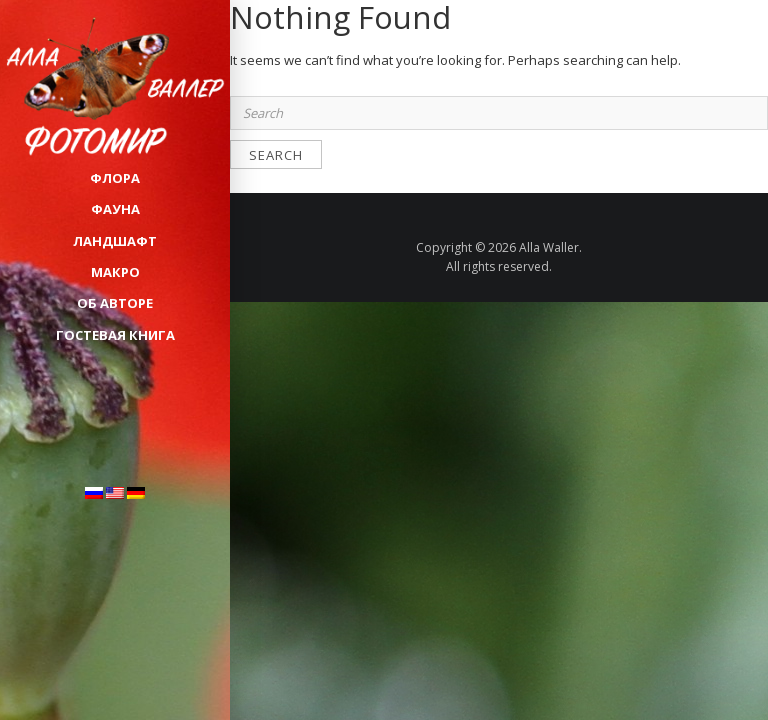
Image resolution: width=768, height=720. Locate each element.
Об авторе (115, 303)
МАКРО (115, 272)
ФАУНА (115, 209)
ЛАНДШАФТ (115, 241)
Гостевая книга (115, 335)
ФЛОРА (115, 178)
